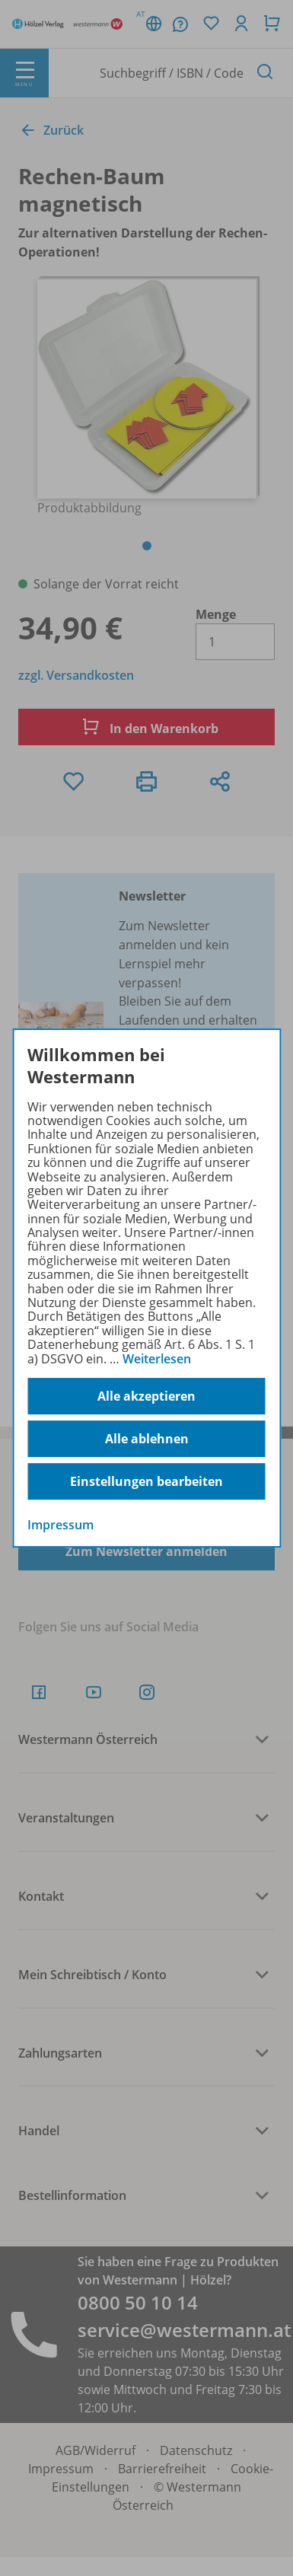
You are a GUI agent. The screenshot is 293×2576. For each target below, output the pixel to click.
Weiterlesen (157, 1358)
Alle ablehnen (147, 1438)
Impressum (60, 1524)
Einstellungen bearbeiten (146, 1481)
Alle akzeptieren (146, 1396)
